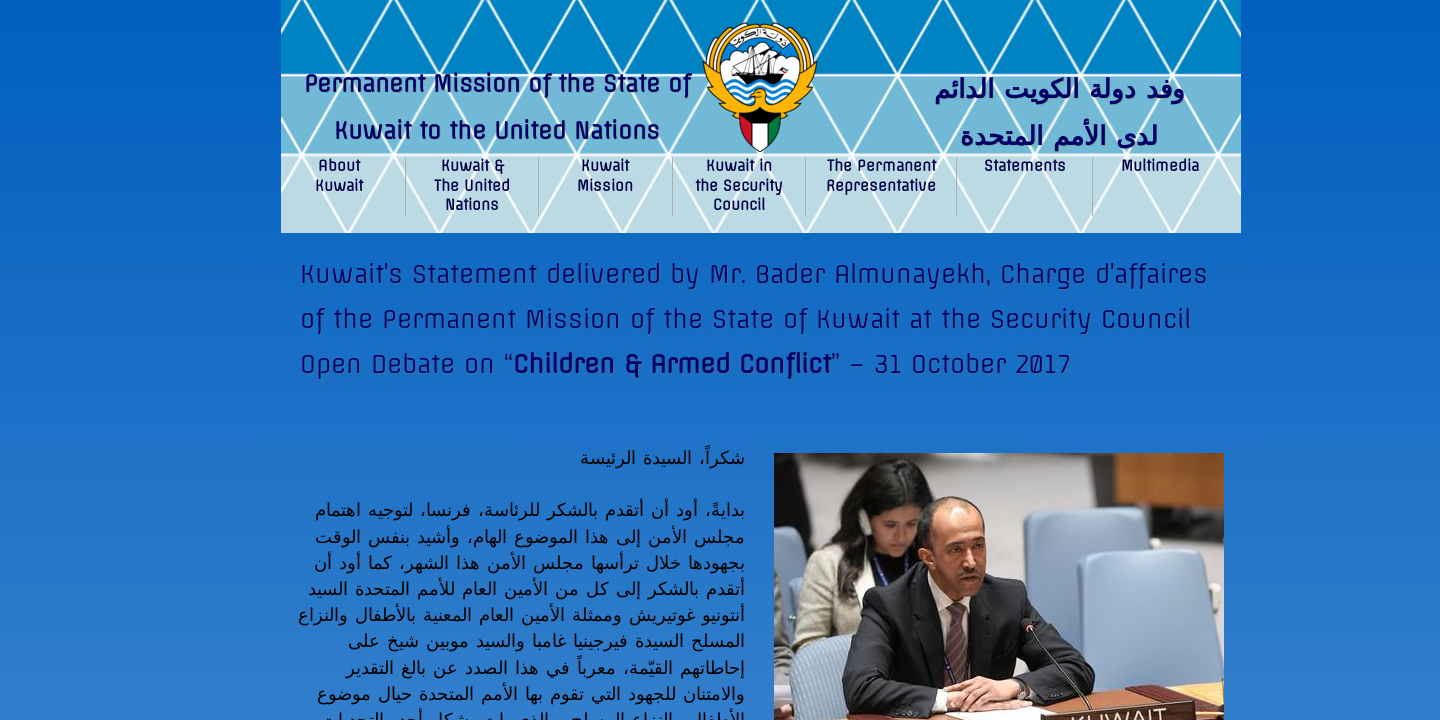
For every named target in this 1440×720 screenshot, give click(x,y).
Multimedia (1160, 166)
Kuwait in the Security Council (739, 185)
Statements (1025, 166)
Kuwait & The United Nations (472, 185)
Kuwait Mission (605, 176)
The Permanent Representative (881, 176)
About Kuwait (339, 176)
